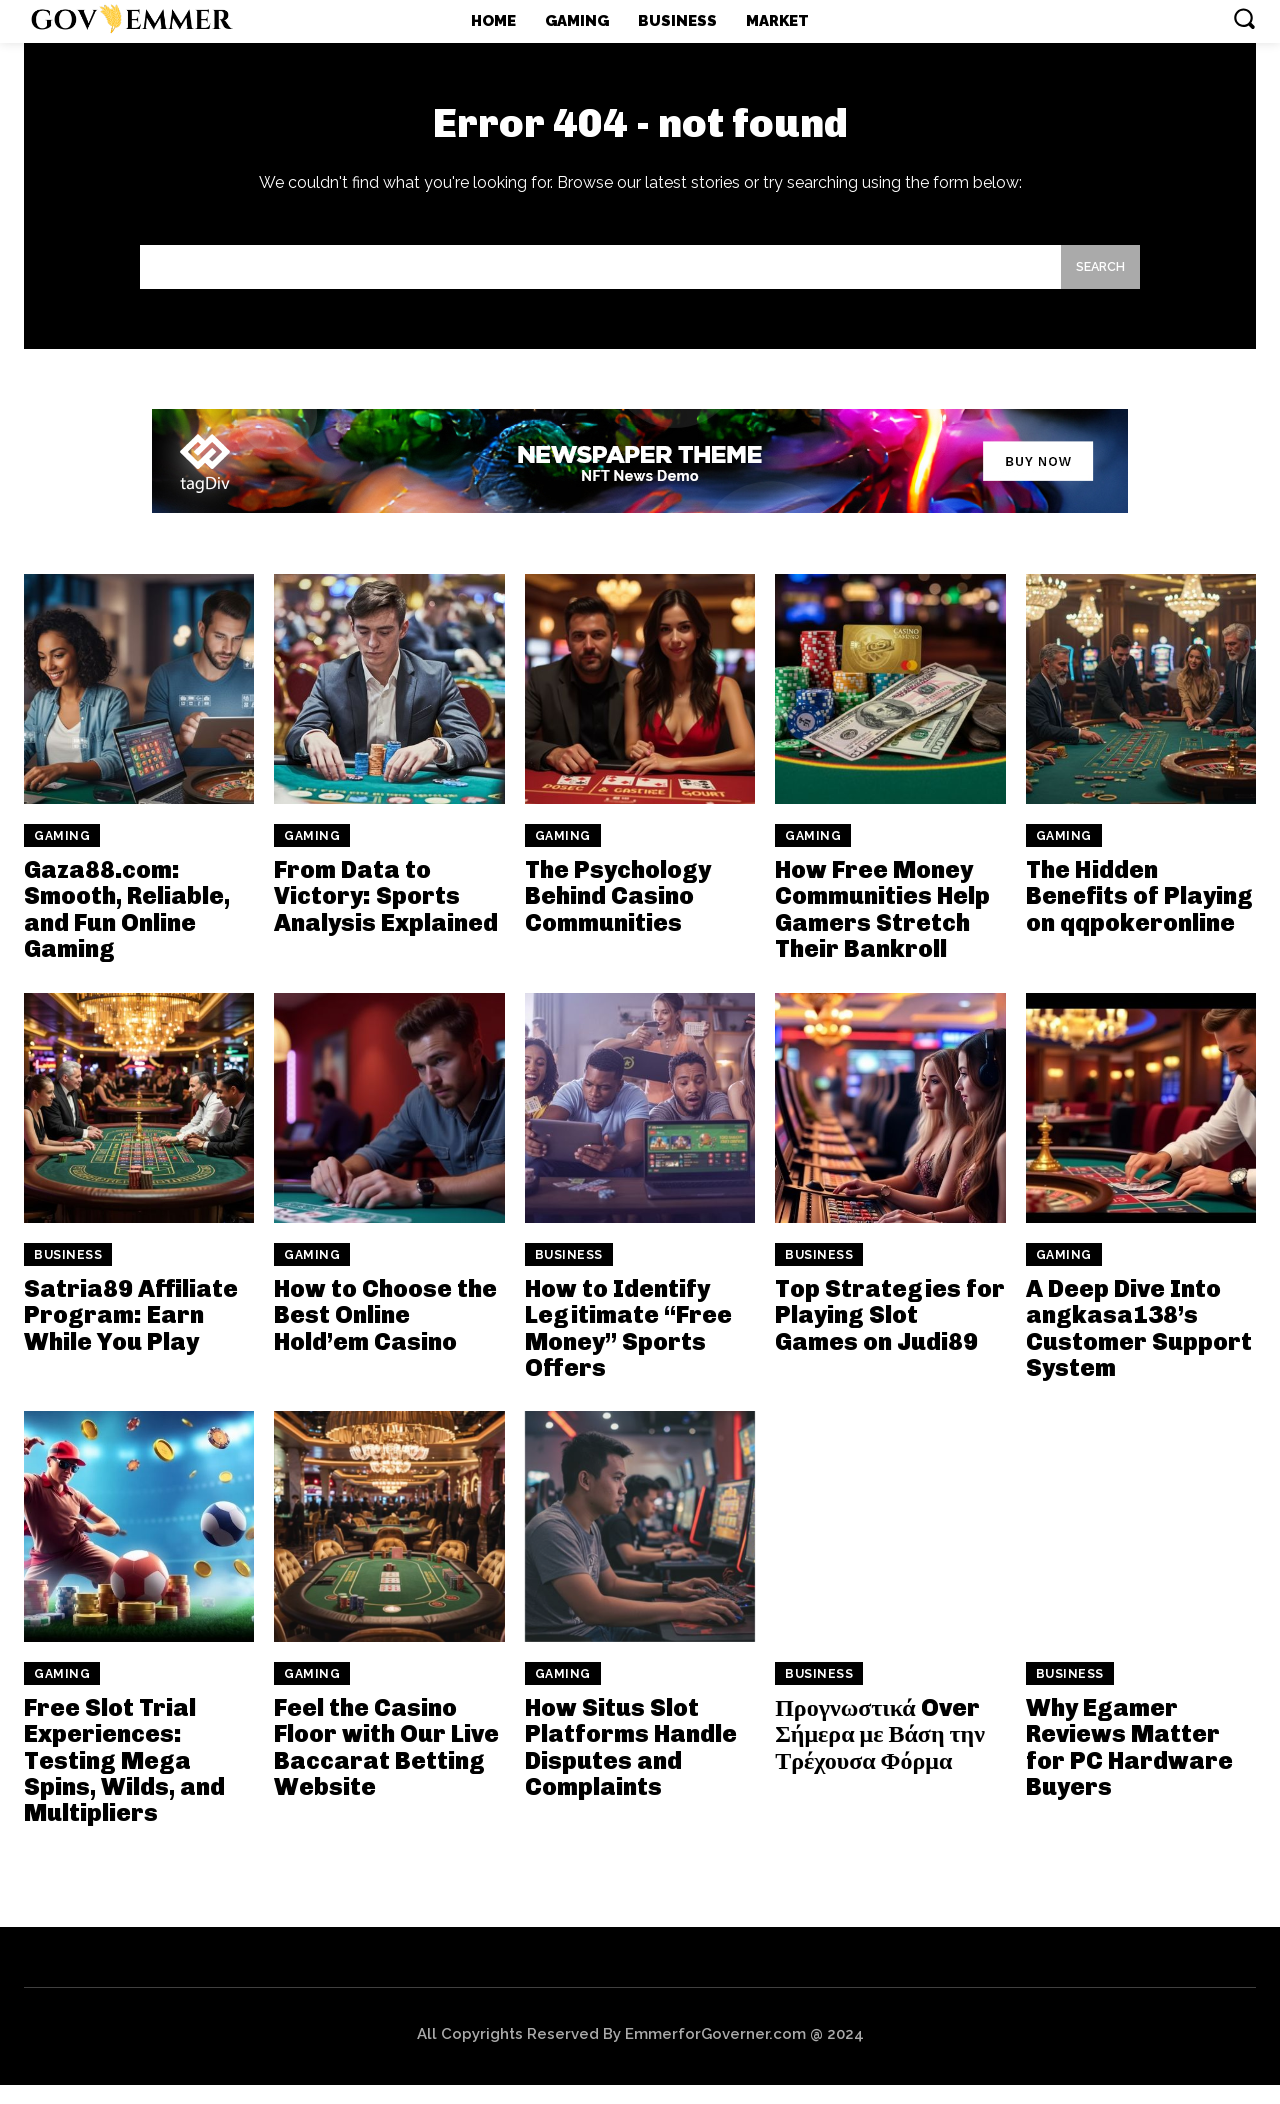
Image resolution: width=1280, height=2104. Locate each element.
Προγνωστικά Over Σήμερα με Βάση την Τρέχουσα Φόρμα (880, 1753)
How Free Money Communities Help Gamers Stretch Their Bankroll (882, 928)
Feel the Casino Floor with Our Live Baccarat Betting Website (386, 1766)
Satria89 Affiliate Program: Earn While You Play (131, 1334)
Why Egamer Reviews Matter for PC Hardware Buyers (1129, 1766)
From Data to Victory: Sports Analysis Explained (386, 915)
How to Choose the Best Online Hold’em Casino (385, 1334)
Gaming (62, 855)
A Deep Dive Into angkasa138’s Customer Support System (1139, 1347)
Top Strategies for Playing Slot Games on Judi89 (890, 1334)
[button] (1244, 18)
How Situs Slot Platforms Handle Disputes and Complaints (631, 1766)
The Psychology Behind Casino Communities (618, 915)
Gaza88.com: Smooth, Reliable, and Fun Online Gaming (127, 928)
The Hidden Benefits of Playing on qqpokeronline (1139, 915)
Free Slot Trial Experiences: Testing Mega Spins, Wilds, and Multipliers (124, 1779)
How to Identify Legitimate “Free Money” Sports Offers (628, 1347)
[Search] (1095, 283)
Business (68, 1274)
